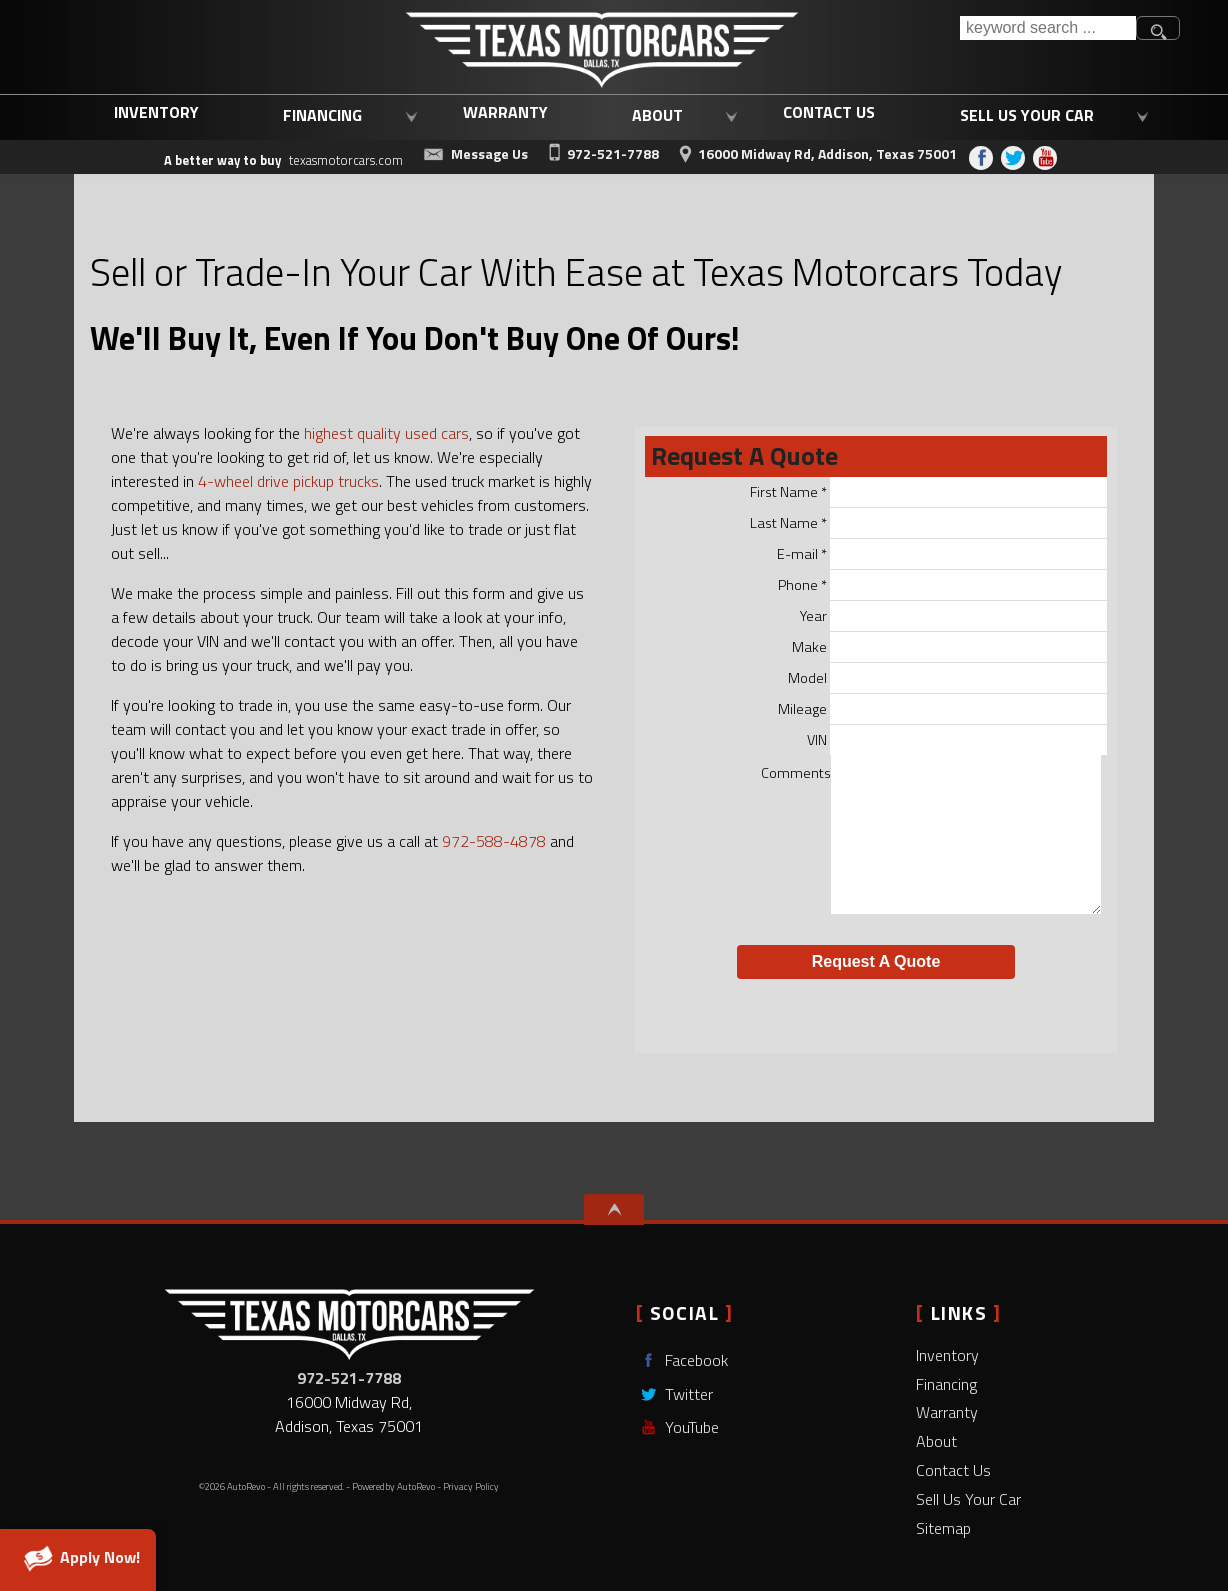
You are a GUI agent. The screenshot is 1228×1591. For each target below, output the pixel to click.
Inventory (156, 112)
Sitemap (943, 1528)
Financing (946, 1384)
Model (948, 678)
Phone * (943, 585)
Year (954, 616)
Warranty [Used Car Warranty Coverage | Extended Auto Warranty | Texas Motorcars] (505, 112)
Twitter (674, 1394)
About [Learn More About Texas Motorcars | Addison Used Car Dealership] (657, 115)
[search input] (1048, 28)
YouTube (677, 1427)
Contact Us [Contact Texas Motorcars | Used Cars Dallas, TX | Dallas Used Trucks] (829, 112)
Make (950, 647)
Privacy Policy (471, 1486)
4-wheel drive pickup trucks (288, 481)
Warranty (947, 1412)
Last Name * (929, 523)
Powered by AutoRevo (393, 1486)
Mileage (943, 709)
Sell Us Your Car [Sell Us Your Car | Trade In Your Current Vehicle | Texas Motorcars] (1027, 115)
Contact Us (953, 1470)
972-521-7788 (349, 1378)
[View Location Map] (815, 151)
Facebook (682, 1360)
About (936, 1441)
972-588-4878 (494, 841)
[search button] (1158, 28)
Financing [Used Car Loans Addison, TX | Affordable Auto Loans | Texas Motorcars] (322, 115)
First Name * (929, 492)
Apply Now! (78, 1557)
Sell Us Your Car (968, 1499)
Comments (931, 838)
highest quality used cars (386, 433)
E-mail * (942, 554)
